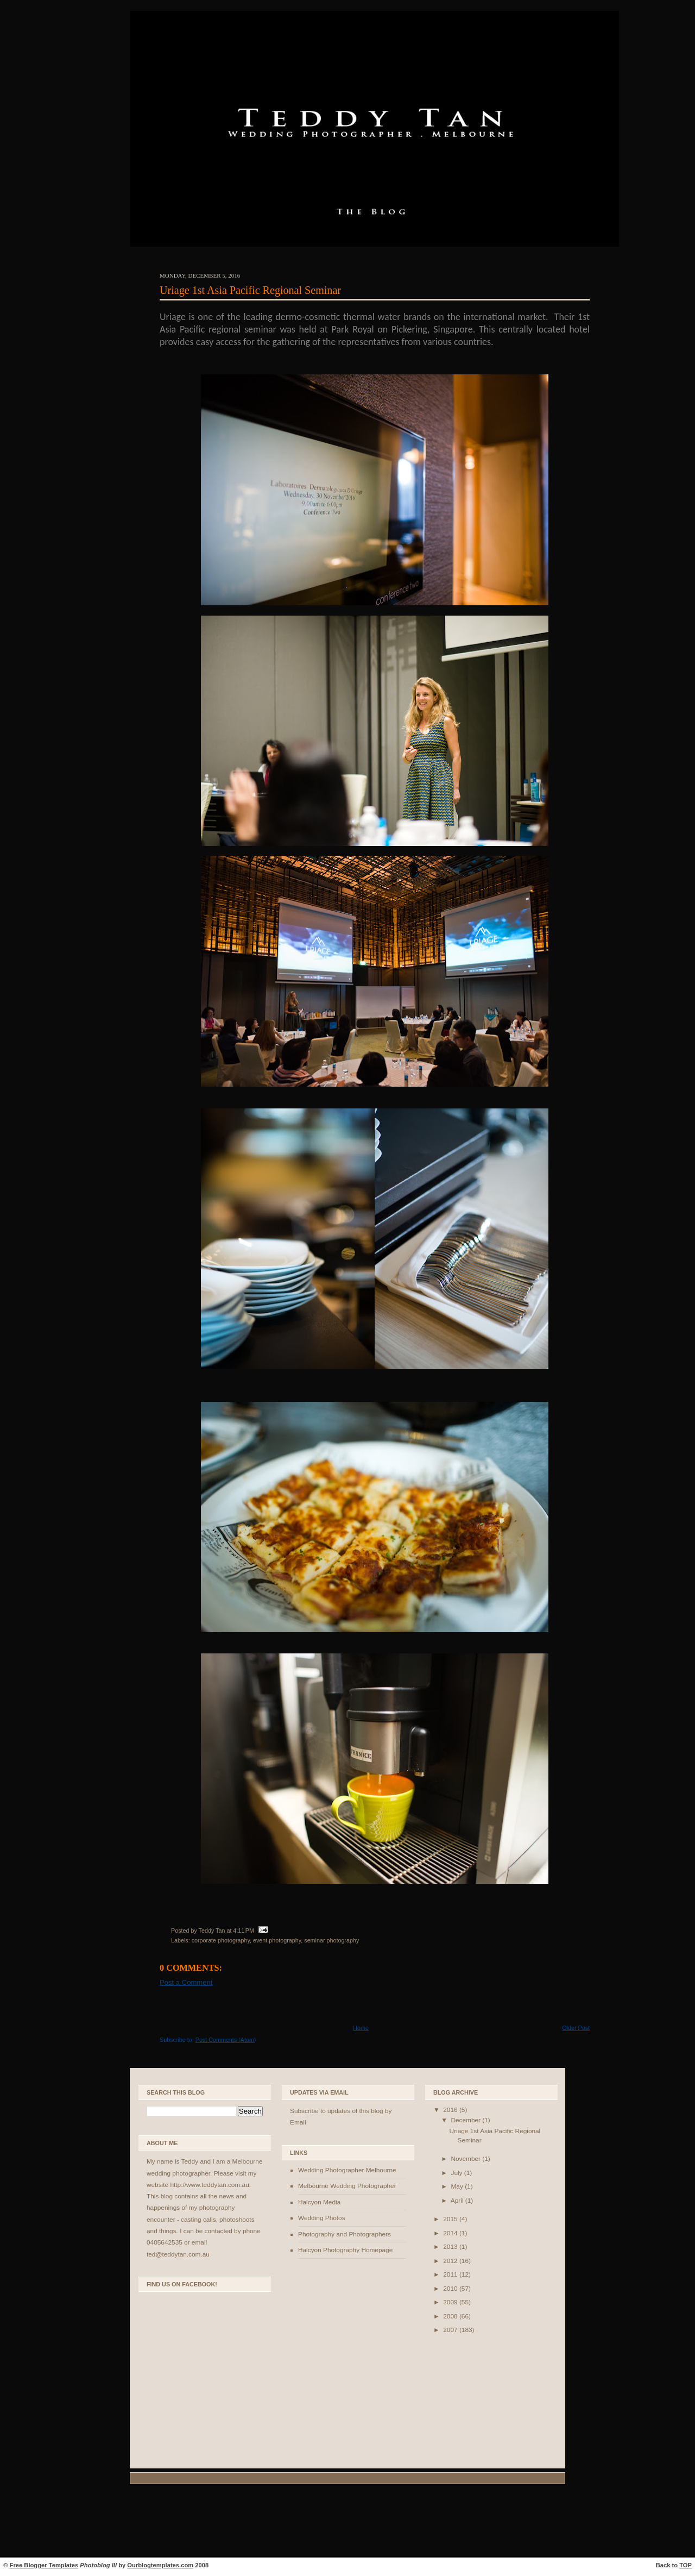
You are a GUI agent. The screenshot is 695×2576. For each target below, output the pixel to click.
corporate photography (221, 1940)
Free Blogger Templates (44, 2565)
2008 (451, 2316)
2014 (451, 2233)
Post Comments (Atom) (225, 2039)
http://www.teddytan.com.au (209, 2185)
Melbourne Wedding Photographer (347, 2186)
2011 (451, 2274)
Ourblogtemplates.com (160, 2565)
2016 (451, 2110)
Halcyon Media (319, 2202)
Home (361, 2028)
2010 (451, 2288)
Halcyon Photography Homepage (345, 2250)
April (458, 2200)
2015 (451, 2219)
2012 (451, 2261)
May (458, 2186)
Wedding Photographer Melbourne (347, 2170)
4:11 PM (243, 1930)
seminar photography (331, 1940)
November (466, 2159)
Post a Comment (186, 1982)
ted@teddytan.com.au (178, 2254)
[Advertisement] (347, 2522)
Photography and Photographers (344, 2234)
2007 (451, 2330)
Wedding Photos (321, 2218)
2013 (451, 2247)
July (457, 2173)
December (466, 2120)
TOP (685, 2565)
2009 (451, 2302)
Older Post (576, 2028)
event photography (277, 1940)
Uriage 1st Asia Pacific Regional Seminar (250, 290)
